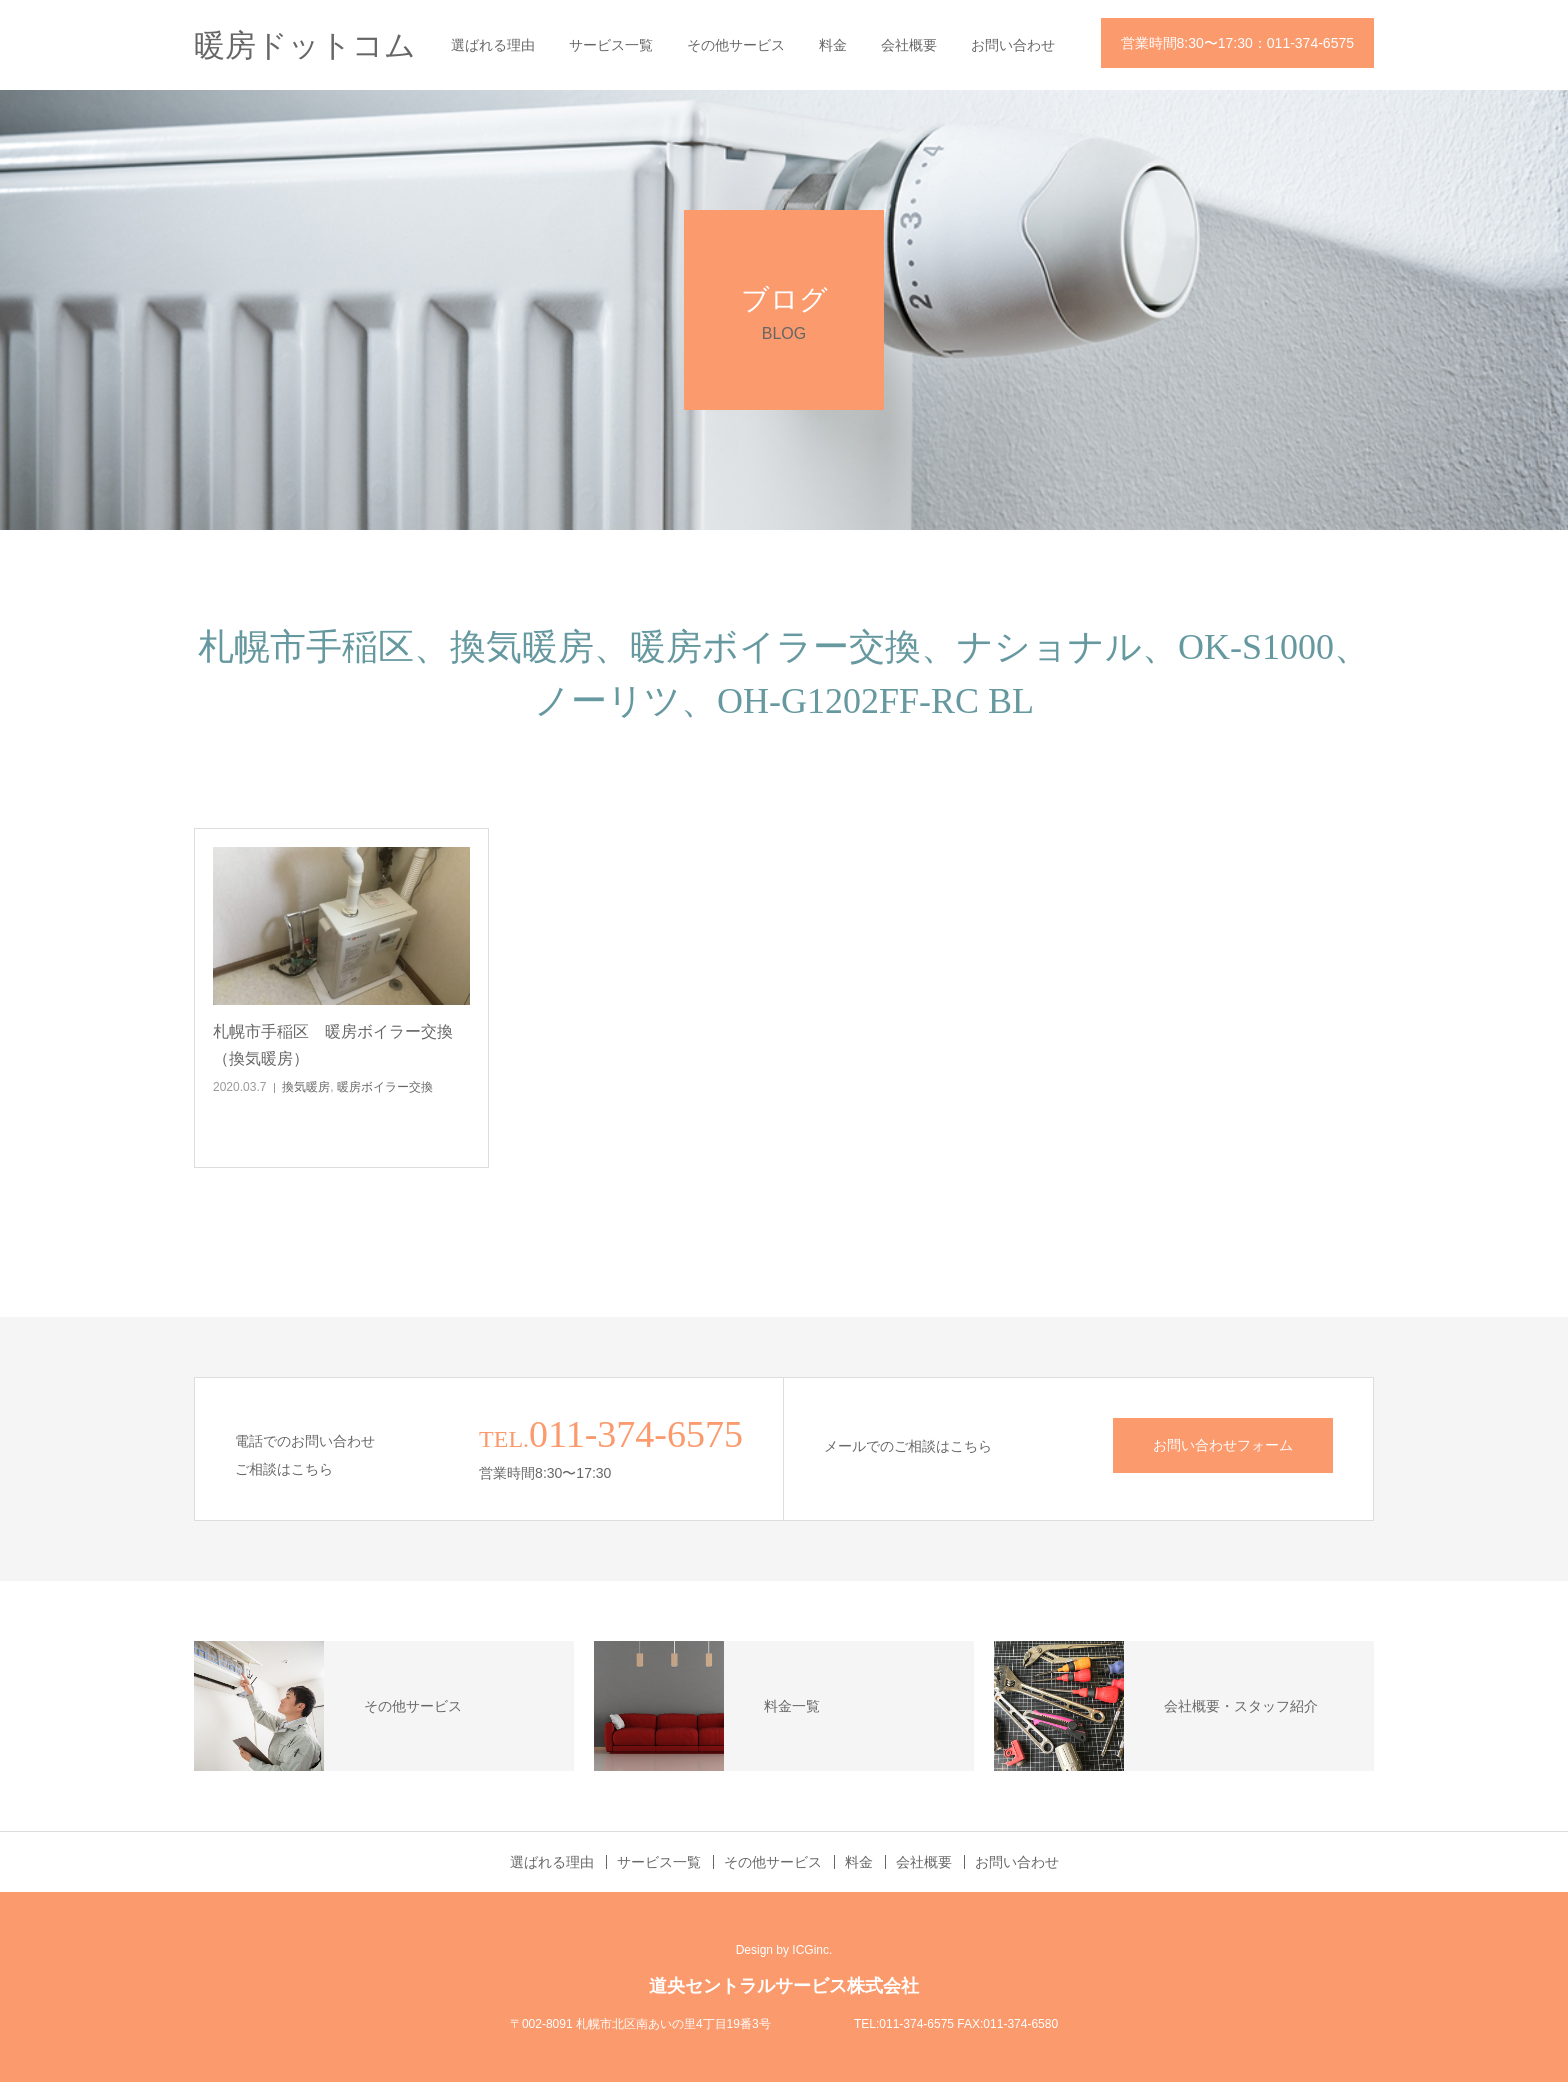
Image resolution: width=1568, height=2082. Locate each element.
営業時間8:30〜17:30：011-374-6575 (1237, 43)
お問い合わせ (1013, 45)
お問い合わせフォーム (1223, 1445)
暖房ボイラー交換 (385, 1087)
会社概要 (909, 45)
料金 (833, 45)
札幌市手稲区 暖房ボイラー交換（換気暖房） (333, 1045)
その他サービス (736, 45)
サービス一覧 (611, 45)
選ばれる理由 (493, 45)
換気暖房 (306, 1087)
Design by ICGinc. (784, 1950)
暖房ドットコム (305, 45)
